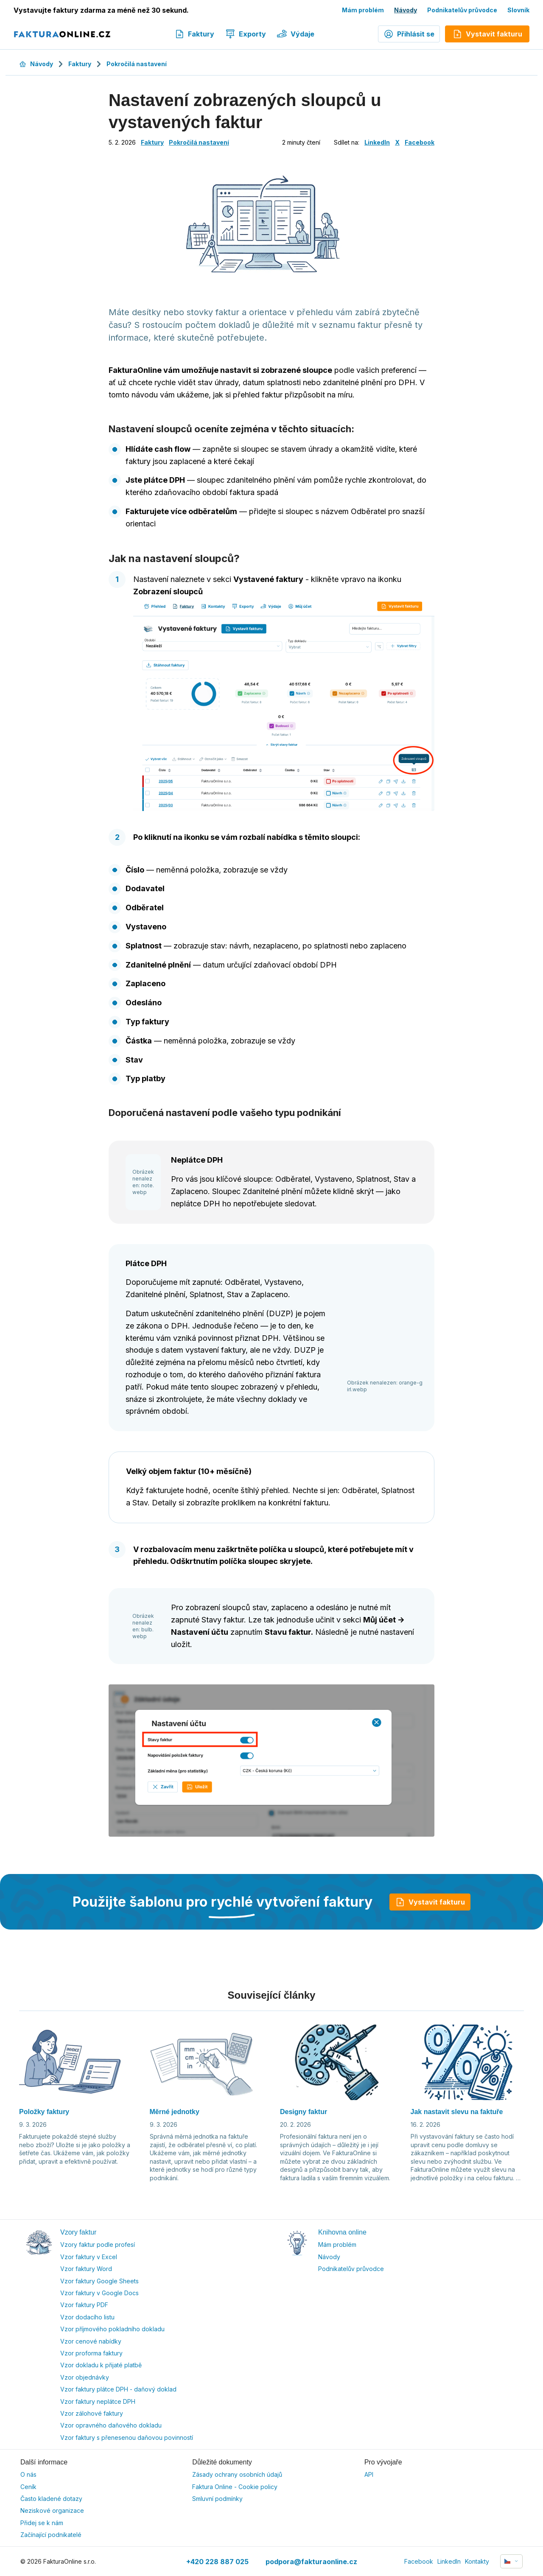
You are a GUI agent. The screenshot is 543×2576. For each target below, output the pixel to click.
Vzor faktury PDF (84, 2304)
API (368, 2474)
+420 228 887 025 (217, 2561)
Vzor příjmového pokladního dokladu (112, 2329)
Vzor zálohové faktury (91, 2413)
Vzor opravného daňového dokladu (111, 2425)
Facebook (419, 142)
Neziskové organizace (52, 2510)
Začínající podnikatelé (50, 2534)
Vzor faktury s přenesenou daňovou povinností (126, 2437)
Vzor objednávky (84, 2377)
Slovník (518, 10)
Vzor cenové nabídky (90, 2341)
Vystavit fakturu (430, 1902)
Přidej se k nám (41, 2522)
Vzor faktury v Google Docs (99, 2292)
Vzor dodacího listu (87, 2317)
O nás (28, 2474)
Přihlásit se (408, 34)
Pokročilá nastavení (136, 63)
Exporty (245, 34)
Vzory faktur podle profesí (97, 2244)
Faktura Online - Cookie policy (234, 2486)
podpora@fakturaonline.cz (311, 2561)
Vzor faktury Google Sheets (99, 2281)
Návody (405, 10)
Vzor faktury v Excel (88, 2256)
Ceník (28, 2486)
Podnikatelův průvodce (462, 10)
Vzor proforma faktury (91, 2353)
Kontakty (477, 2561)
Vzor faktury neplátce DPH (97, 2401)
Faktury (194, 34)
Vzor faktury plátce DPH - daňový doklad (118, 2389)
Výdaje (295, 34)
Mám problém (363, 10)
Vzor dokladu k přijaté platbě (101, 2365)
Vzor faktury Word (86, 2268)
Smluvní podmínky (217, 2498)
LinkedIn (377, 142)
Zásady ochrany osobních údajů (237, 2474)
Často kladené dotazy (51, 2498)
